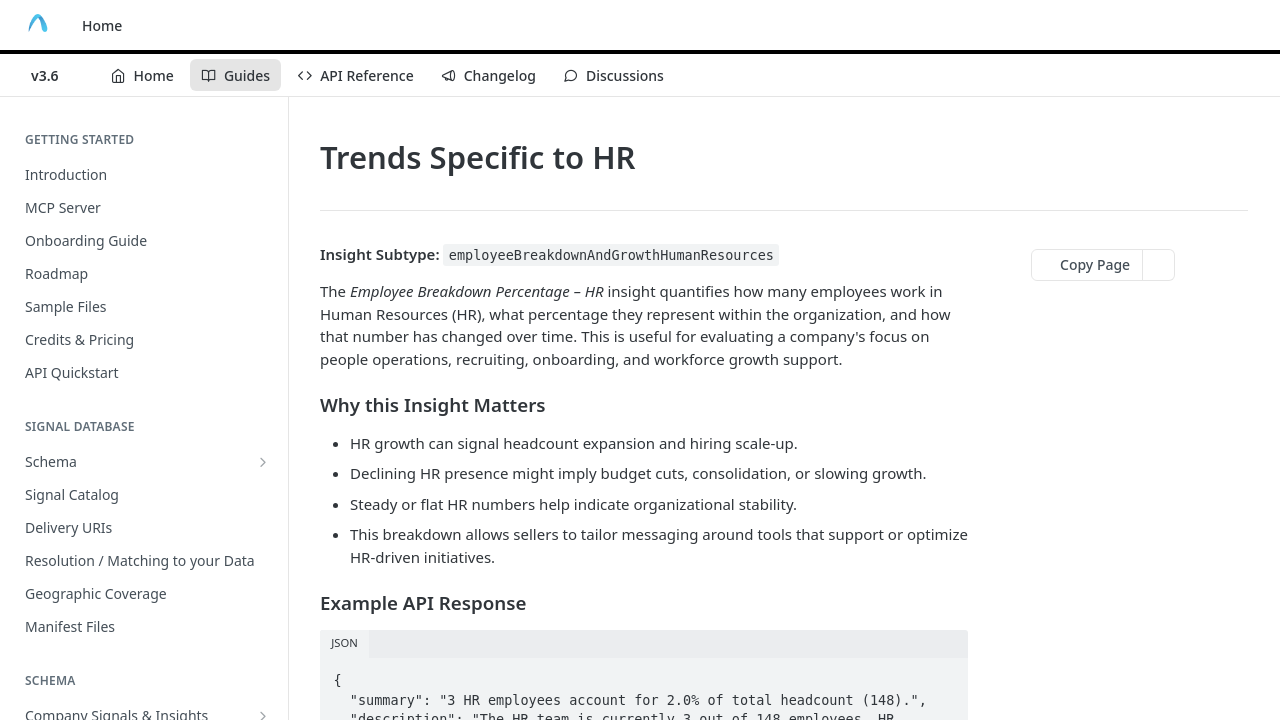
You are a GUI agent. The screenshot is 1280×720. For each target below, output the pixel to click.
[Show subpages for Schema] (263, 462)
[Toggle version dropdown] (57, 75)
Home (102, 25)
